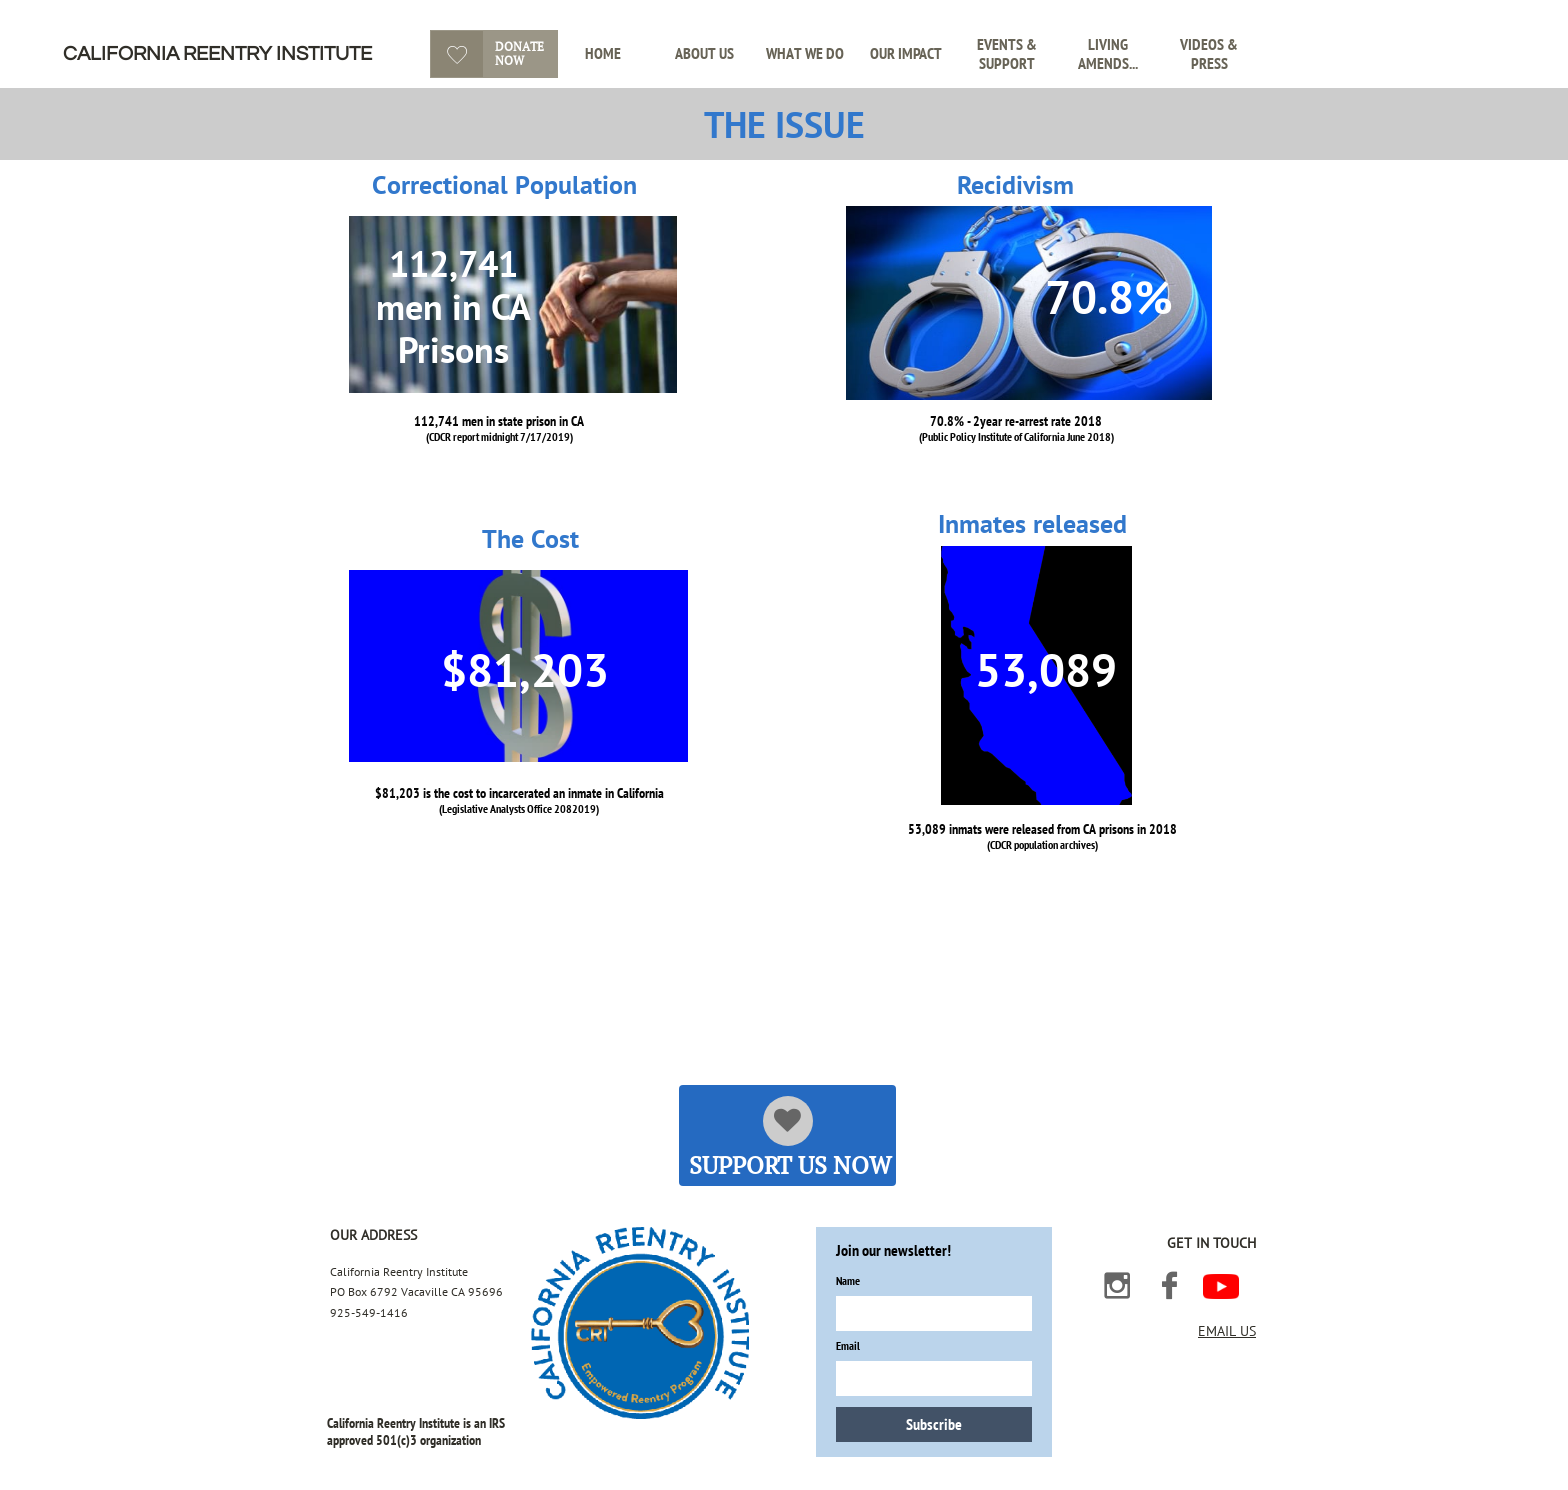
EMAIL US (1227, 1331)
